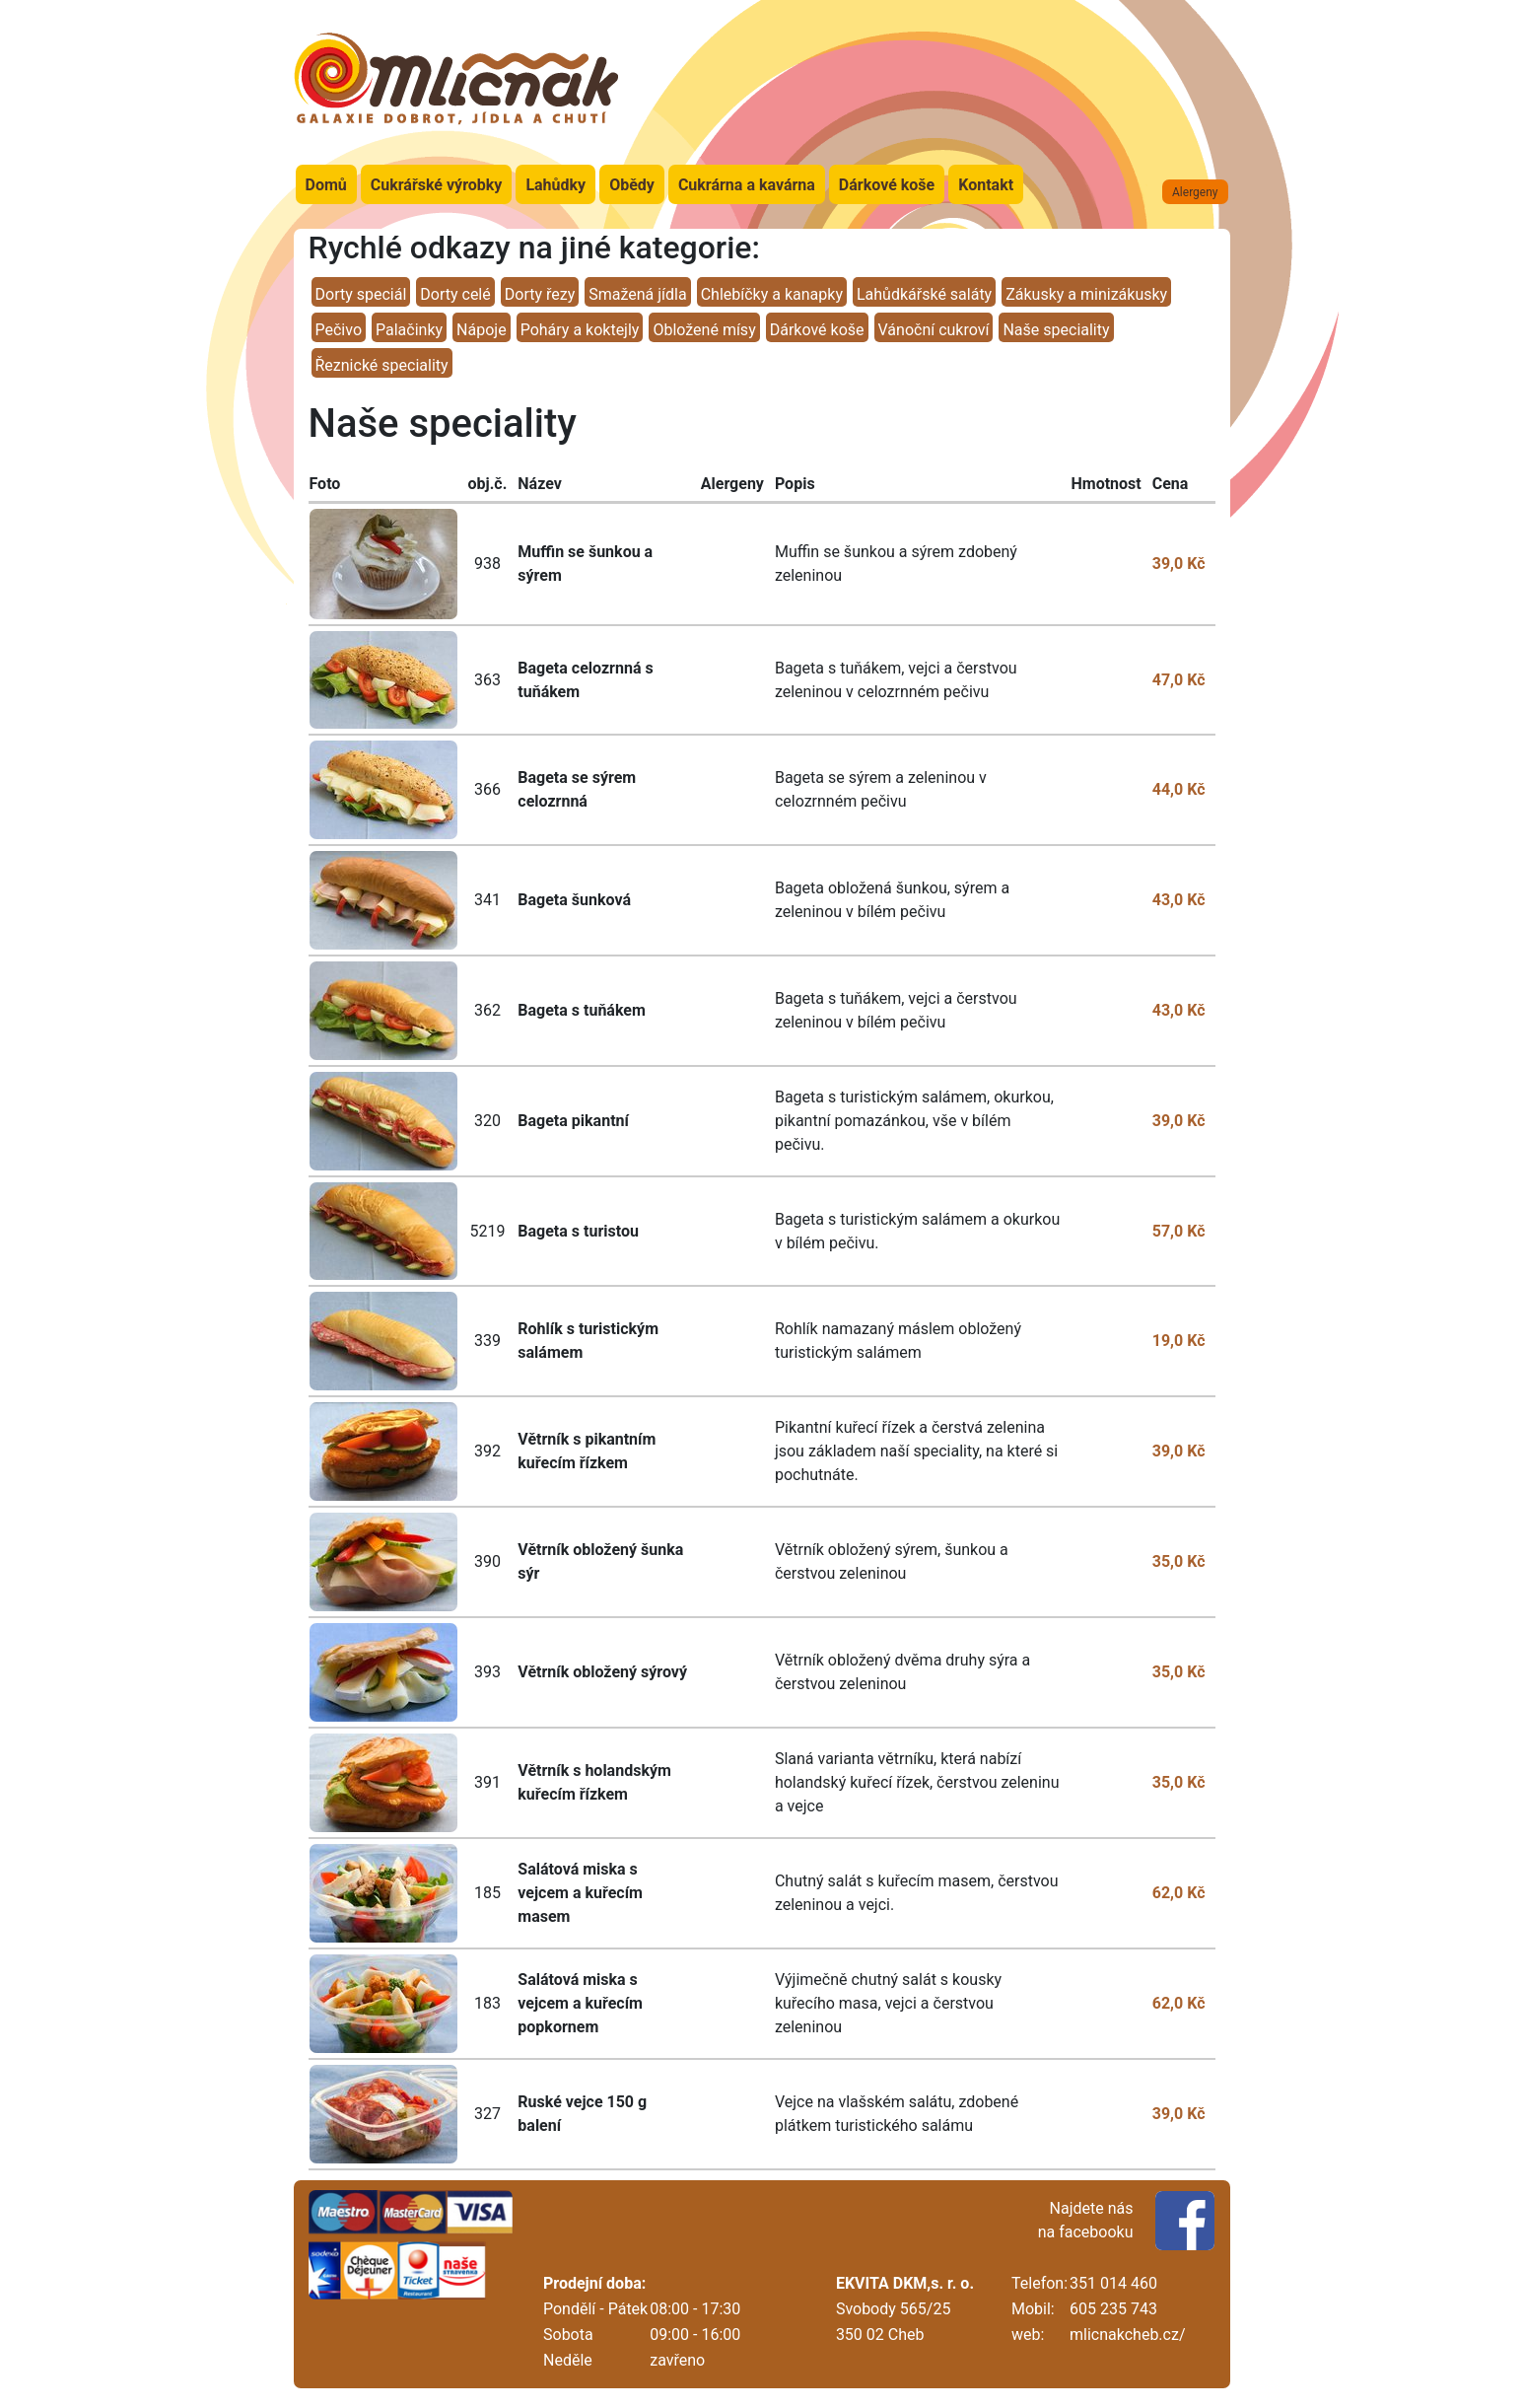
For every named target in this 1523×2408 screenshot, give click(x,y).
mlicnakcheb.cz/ (1127, 2334)
